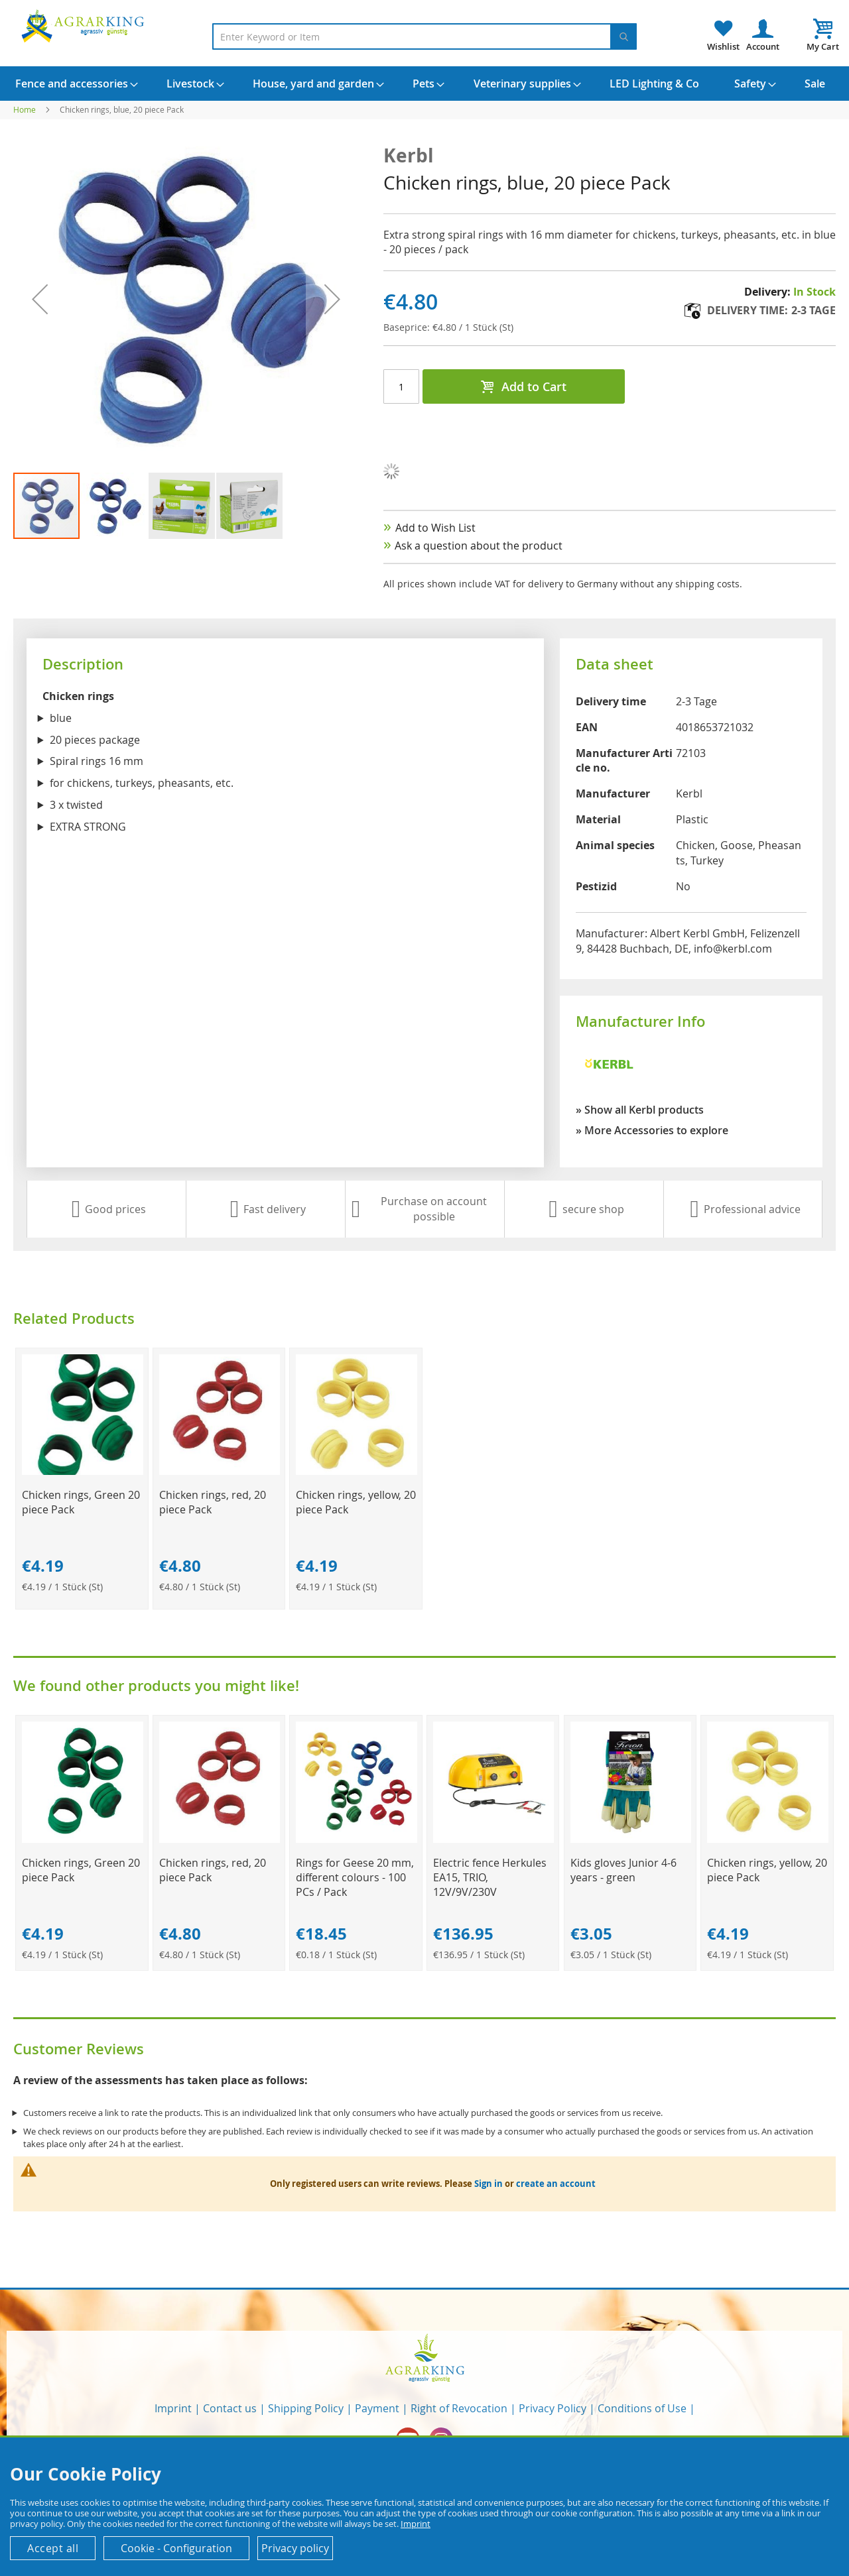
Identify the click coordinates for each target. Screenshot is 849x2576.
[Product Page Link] (82, 1471)
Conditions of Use (642, 2408)
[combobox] (424, 36)
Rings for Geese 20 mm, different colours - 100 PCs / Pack (355, 1877)
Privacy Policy (552, 2408)
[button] (39, 298)
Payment (377, 2408)
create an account (556, 2184)
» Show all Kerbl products (640, 1109)
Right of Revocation (459, 2408)
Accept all (52, 2548)
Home (24, 109)
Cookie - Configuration (176, 2548)
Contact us (230, 2408)
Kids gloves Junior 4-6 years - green (623, 1870)
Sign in (488, 2184)
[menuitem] (71, 83)
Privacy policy (295, 2548)
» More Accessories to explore (652, 1130)
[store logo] (85, 25)
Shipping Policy (306, 2408)
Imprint (173, 2408)
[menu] (424, 83)
